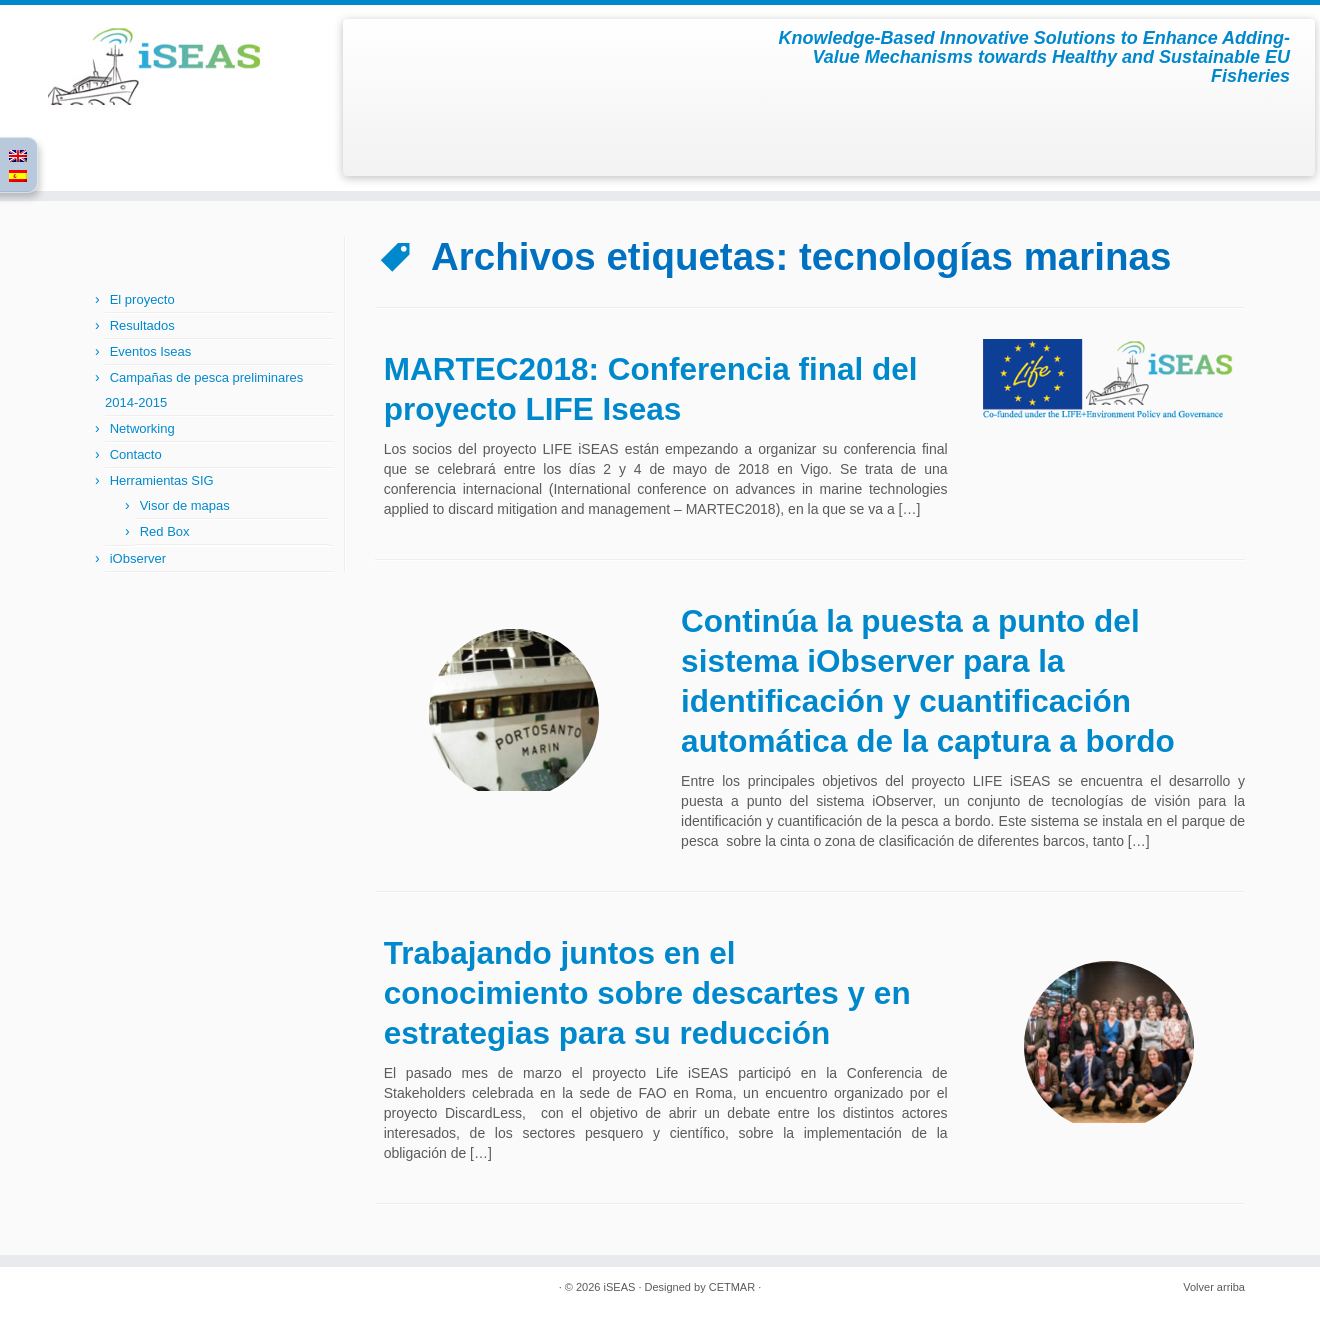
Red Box (165, 531)
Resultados (142, 325)
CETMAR (732, 1287)
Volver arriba (1214, 1287)
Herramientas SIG (162, 480)
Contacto (136, 454)
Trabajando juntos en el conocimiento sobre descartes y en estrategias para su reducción (647, 993)
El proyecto (142, 299)
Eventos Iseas (151, 351)
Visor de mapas (185, 505)
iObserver (138, 558)
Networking (142, 428)
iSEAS (620, 1287)
